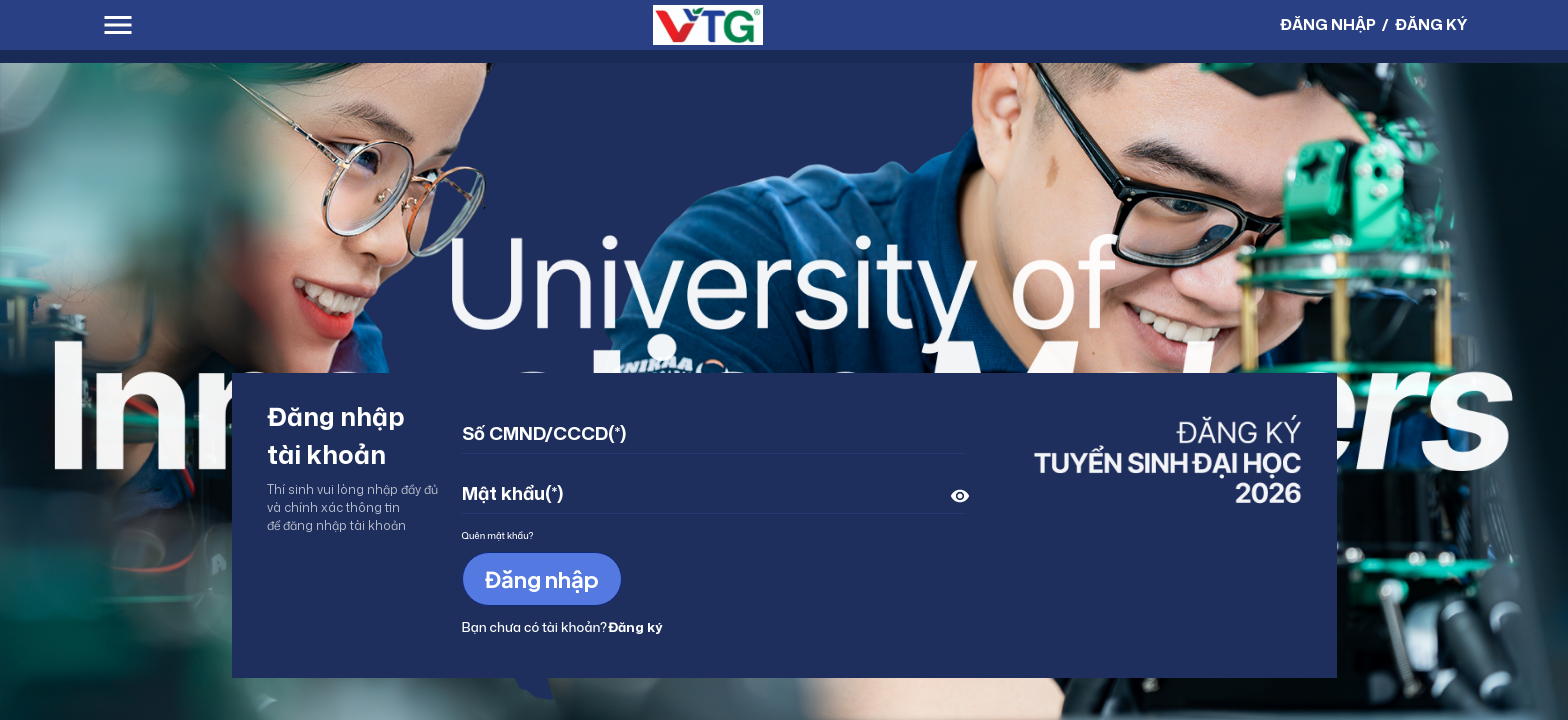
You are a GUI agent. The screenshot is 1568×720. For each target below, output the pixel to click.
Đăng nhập (542, 579)
